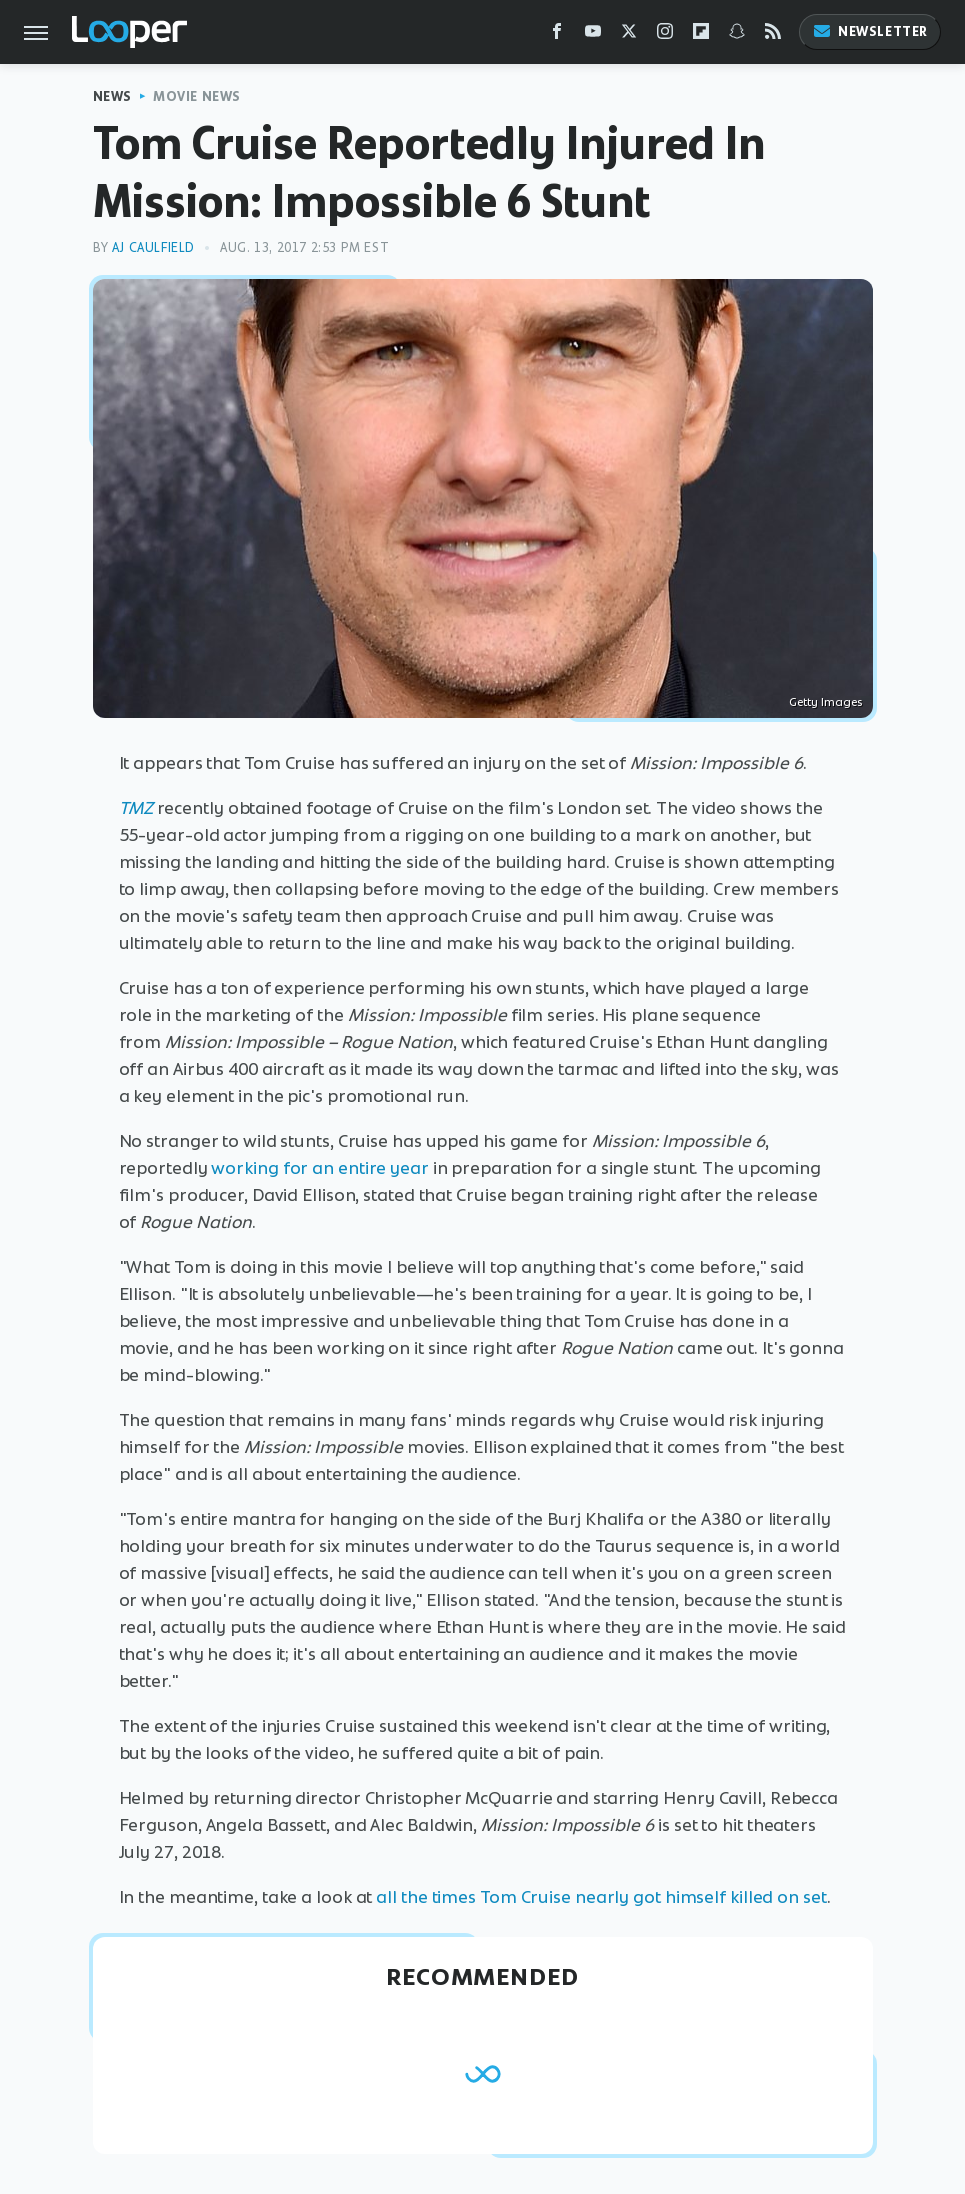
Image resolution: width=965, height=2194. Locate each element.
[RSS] (773, 35)
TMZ (136, 808)
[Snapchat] (737, 35)
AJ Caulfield (153, 247)
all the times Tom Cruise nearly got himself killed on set (601, 1897)
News (112, 96)
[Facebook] (557, 35)
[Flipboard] (701, 35)
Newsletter (870, 31)
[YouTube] (593, 35)
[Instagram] (665, 35)
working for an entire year (319, 1168)
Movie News (197, 96)
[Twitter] (629, 35)
